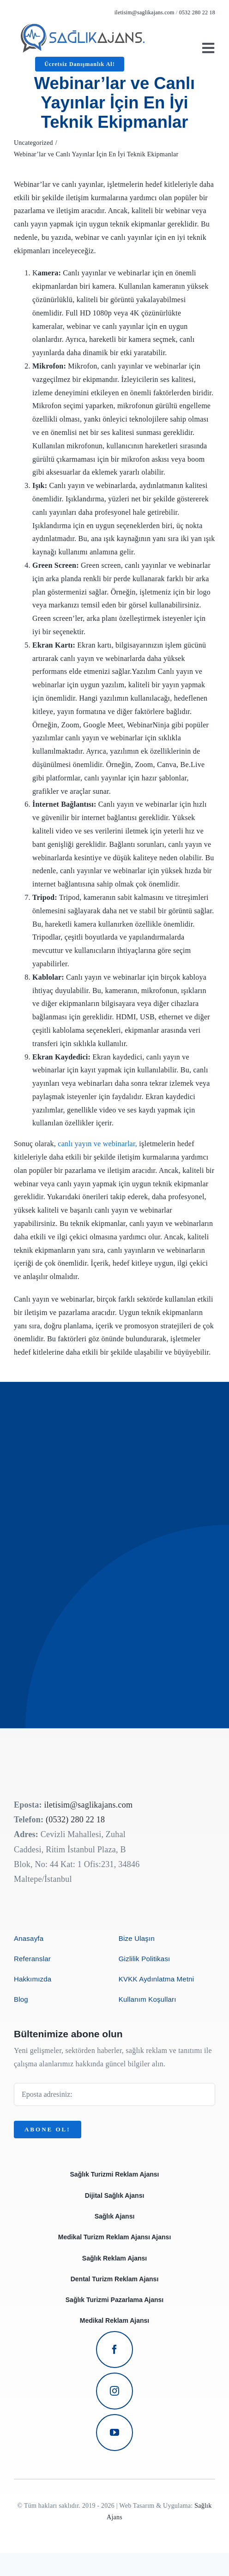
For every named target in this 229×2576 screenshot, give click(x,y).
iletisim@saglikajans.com (144, 12)
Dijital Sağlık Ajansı (115, 2195)
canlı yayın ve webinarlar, (97, 1144)
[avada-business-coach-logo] (83, 27)
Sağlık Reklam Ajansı (114, 2258)
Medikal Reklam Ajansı (114, 2320)
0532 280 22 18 (197, 12)
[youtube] (114, 2432)
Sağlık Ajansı (115, 2216)
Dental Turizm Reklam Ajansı (115, 2279)
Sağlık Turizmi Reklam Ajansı (114, 2174)
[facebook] (114, 2349)
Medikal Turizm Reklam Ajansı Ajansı (114, 2237)
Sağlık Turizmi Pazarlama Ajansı (114, 2299)
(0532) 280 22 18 (75, 1819)
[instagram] (114, 2391)
